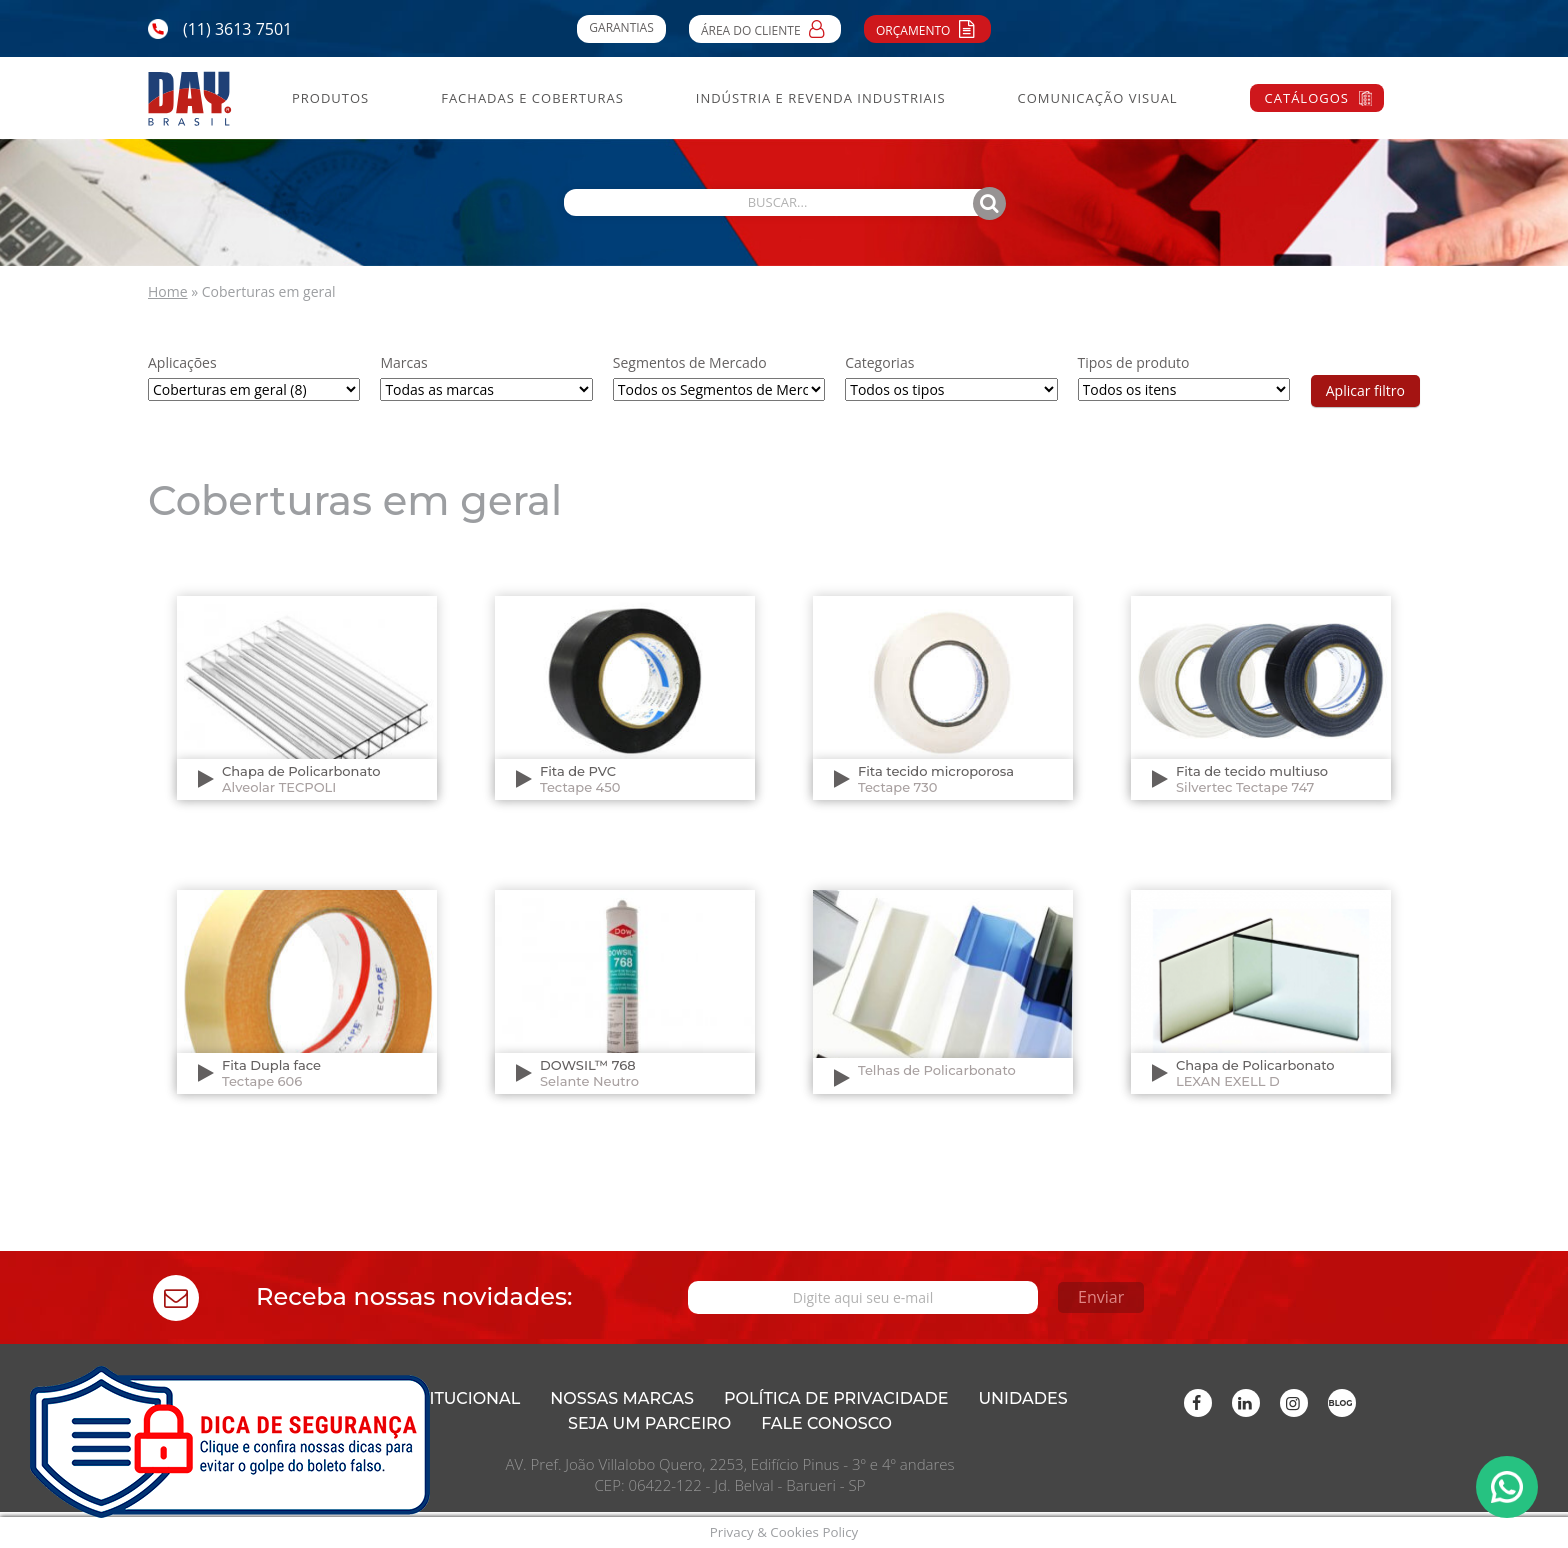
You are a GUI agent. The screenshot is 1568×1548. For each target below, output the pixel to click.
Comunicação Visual (1097, 98)
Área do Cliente (765, 28)
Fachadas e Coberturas (532, 98)
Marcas (403, 362)
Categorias (879, 362)
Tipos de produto (1134, 362)
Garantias (621, 27)
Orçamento (927, 28)
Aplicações (182, 362)
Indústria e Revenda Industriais (821, 98)
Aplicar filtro (1365, 390)
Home (168, 291)
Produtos (330, 98)
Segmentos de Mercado (690, 362)
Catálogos (1307, 98)
